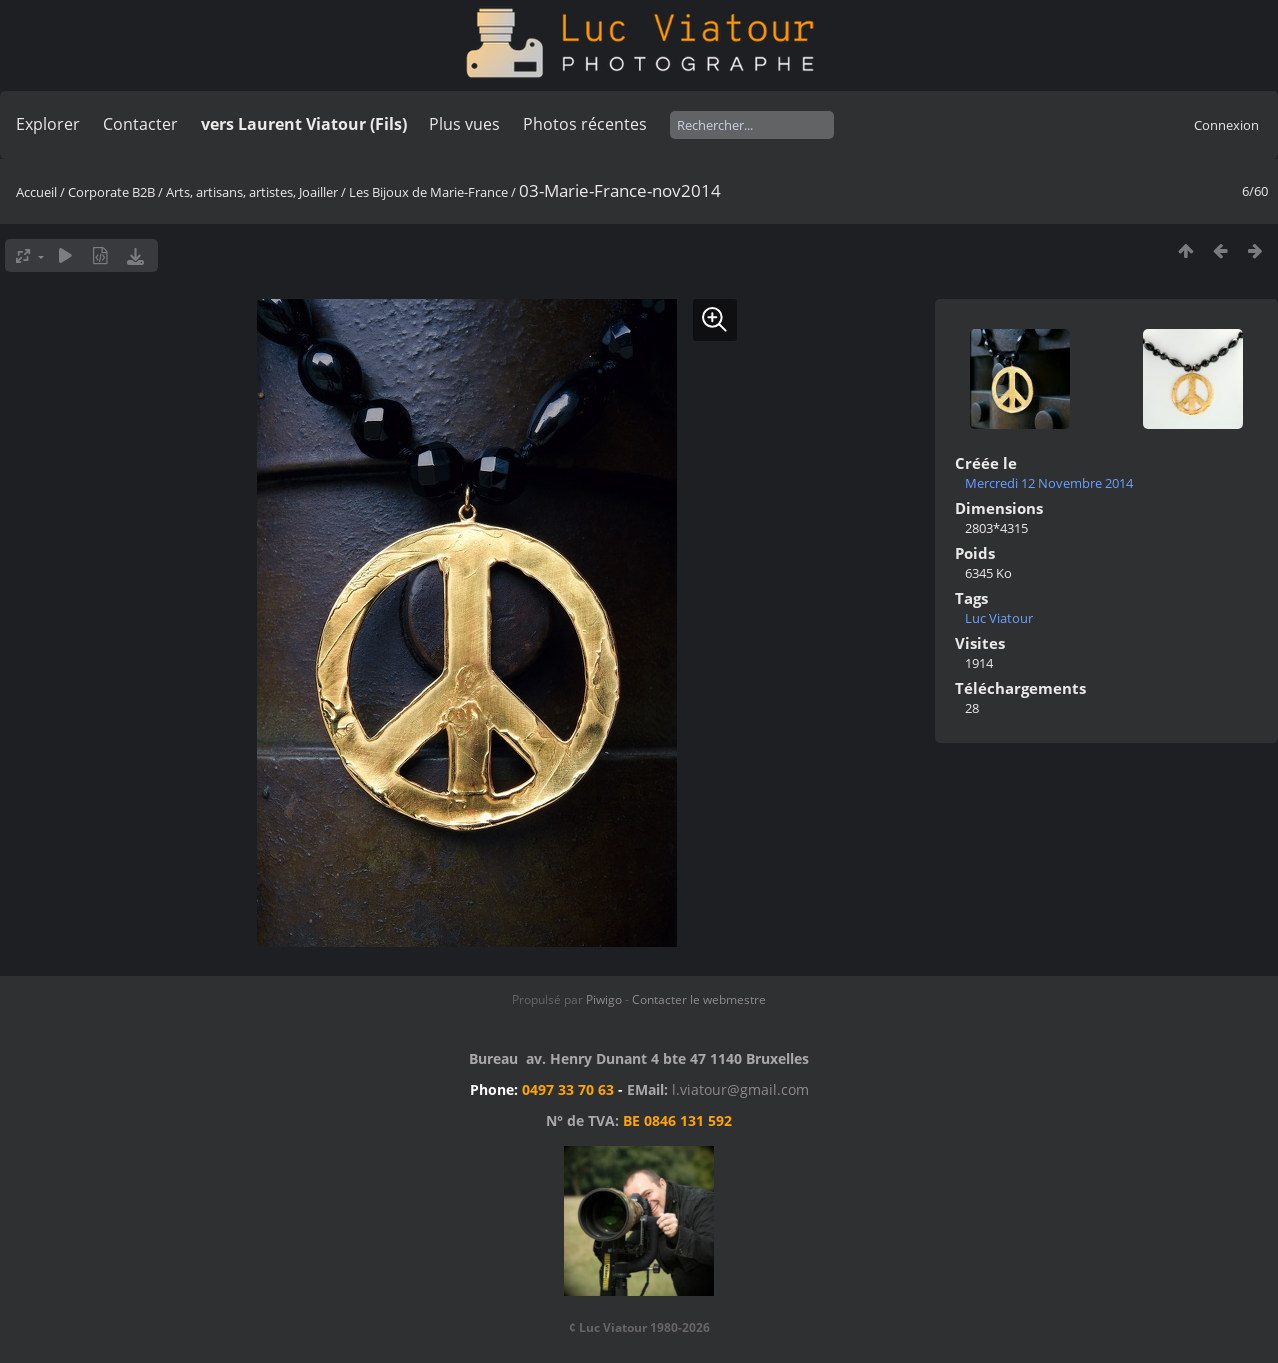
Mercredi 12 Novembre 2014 (1049, 483)
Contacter (140, 124)
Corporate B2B (111, 192)
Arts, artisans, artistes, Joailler (252, 192)
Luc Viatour (999, 618)
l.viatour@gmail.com (740, 1089)
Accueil (36, 192)
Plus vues (464, 124)
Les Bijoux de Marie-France (428, 192)
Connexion (1226, 125)
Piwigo (604, 999)
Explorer (48, 124)
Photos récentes (585, 124)
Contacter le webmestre (699, 999)
